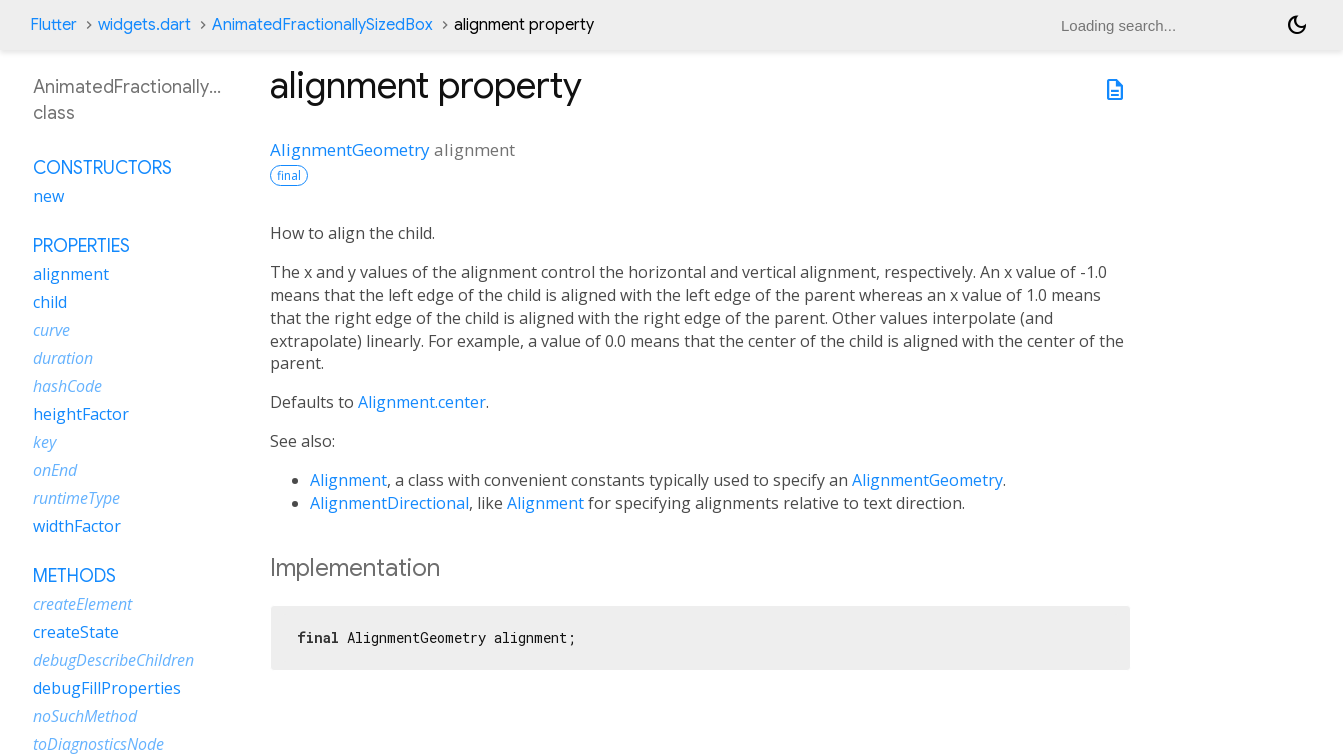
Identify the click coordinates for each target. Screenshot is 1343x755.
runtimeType (76, 498)
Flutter (53, 25)
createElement (82, 604)
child (50, 302)
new (48, 196)
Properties (81, 246)
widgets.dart (144, 25)
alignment (71, 274)
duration (63, 358)
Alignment (348, 480)
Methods (74, 576)
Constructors (102, 168)
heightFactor (81, 414)
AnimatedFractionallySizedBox (322, 25)
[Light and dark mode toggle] (1297, 25)
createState (76, 632)
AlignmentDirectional (389, 503)
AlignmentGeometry (350, 149)
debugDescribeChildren (113, 660)
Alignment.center (422, 402)
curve (51, 330)
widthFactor (77, 526)
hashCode (67, 386)
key (44, 442)
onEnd (55, 470)
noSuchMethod (85, 716)
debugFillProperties (107, 688)
